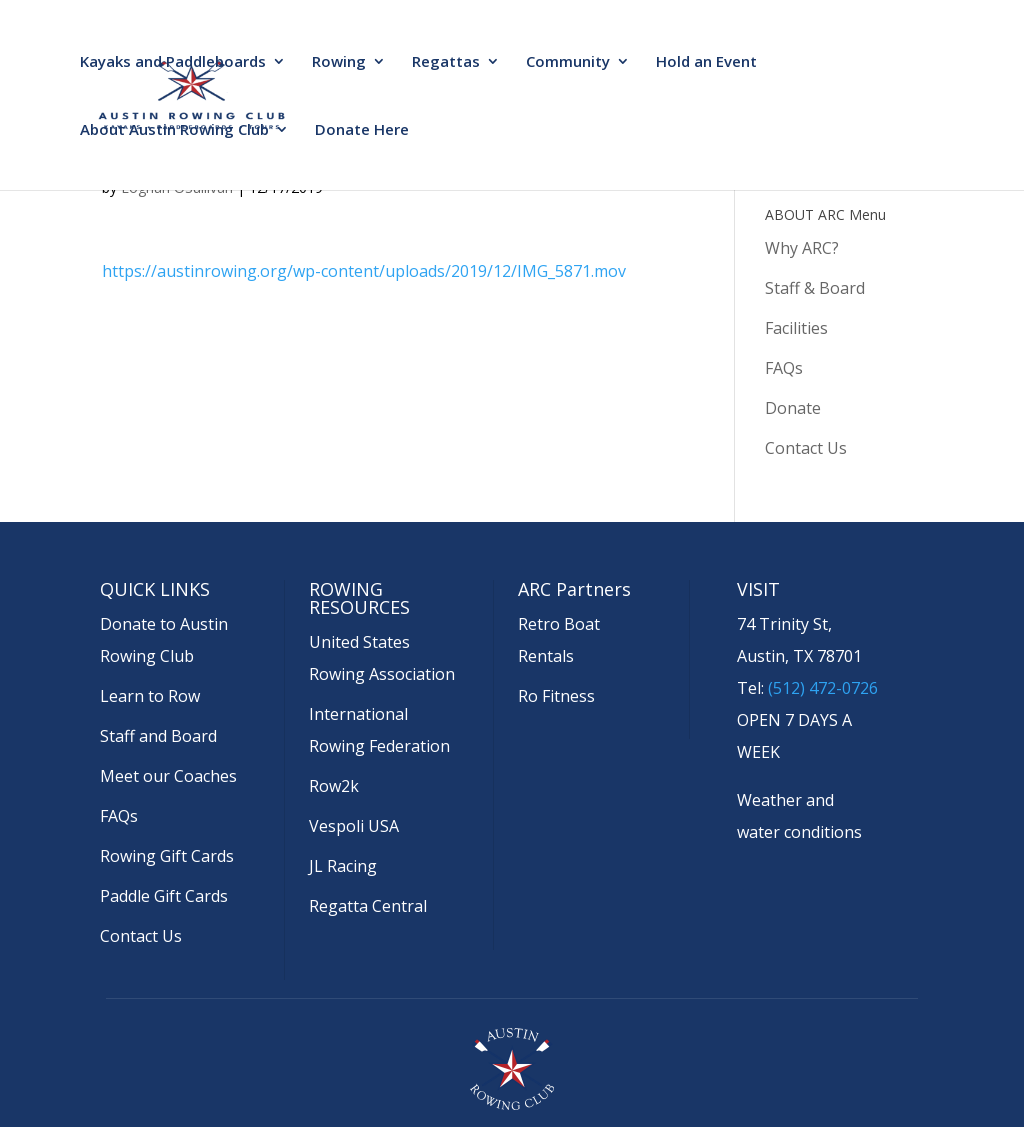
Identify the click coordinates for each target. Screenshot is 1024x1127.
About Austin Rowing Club (174, 130)
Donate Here (362, 130)
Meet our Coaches (168, 776)
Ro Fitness (556, 696)
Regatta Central (368, 906)
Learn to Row (150, 696)
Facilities (796, 328)
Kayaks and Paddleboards (173, 62)
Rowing (339, 62)
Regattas (446, 62)
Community (568, 62)
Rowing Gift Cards (167, 856)
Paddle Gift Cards (164, 896)
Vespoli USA (354, 826)
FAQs (784, 368)
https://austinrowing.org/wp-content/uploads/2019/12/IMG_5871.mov (364, 271)
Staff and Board (158, 736)
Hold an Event (706, 62)
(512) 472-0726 (823, 688)
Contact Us (806, 448)
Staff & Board (815, 288)
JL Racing (343, 866)
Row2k (334, 786)
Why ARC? (802, 248)
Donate (793, 408)
